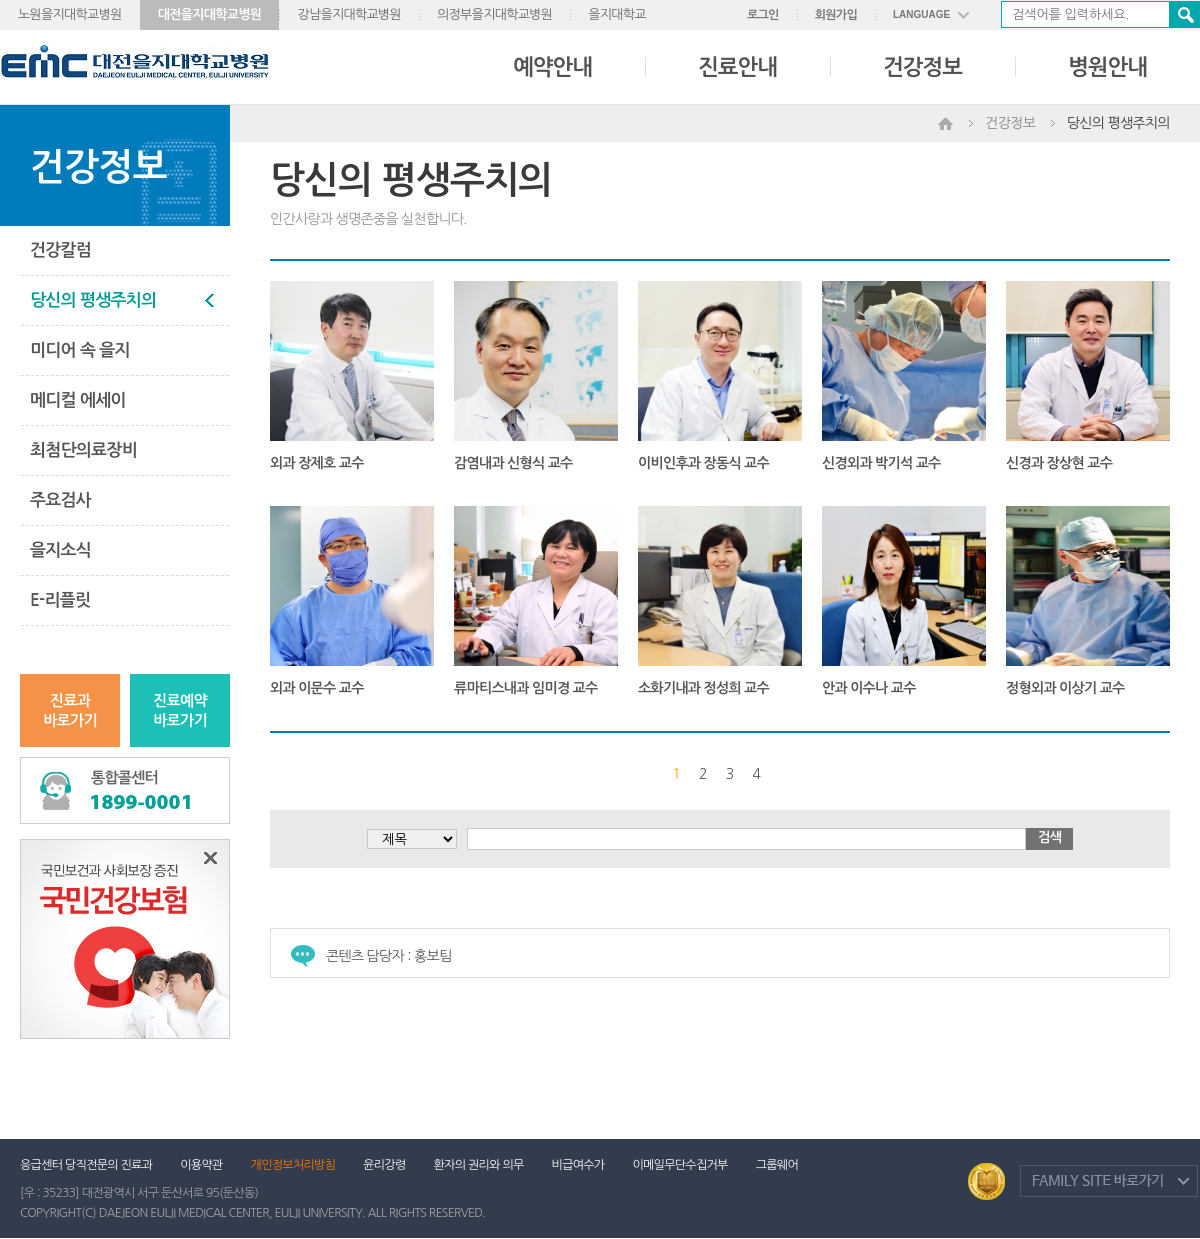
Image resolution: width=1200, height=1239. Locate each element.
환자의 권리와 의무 (479, 1165)
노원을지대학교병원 (70, 14)
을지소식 (60, 550)
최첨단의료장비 (83, 450)
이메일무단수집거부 (679, 1165)
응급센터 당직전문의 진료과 (86, 1165)
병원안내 (1107, 67)
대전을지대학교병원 (210, 14)
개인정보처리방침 (293, 1165)
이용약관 (201, 1165)
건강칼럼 (60, 250)
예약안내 (552, 67)
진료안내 (737, 67)
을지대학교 (617, 14)
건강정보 (922, 67)
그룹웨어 (777, 1165)
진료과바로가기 (70, 710)
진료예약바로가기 (180, 710)
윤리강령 (384, 1165)
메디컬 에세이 (78, 400)
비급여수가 (578, 1165)
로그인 (763, 15)
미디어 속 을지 (80, 350)
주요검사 (60, 500)
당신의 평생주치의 (93, 300)
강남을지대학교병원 (349, 14)
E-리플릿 (60, 600)
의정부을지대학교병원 (494, 14)
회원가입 (836, 15)
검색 (1184, 14)
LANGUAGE (921, 14)
